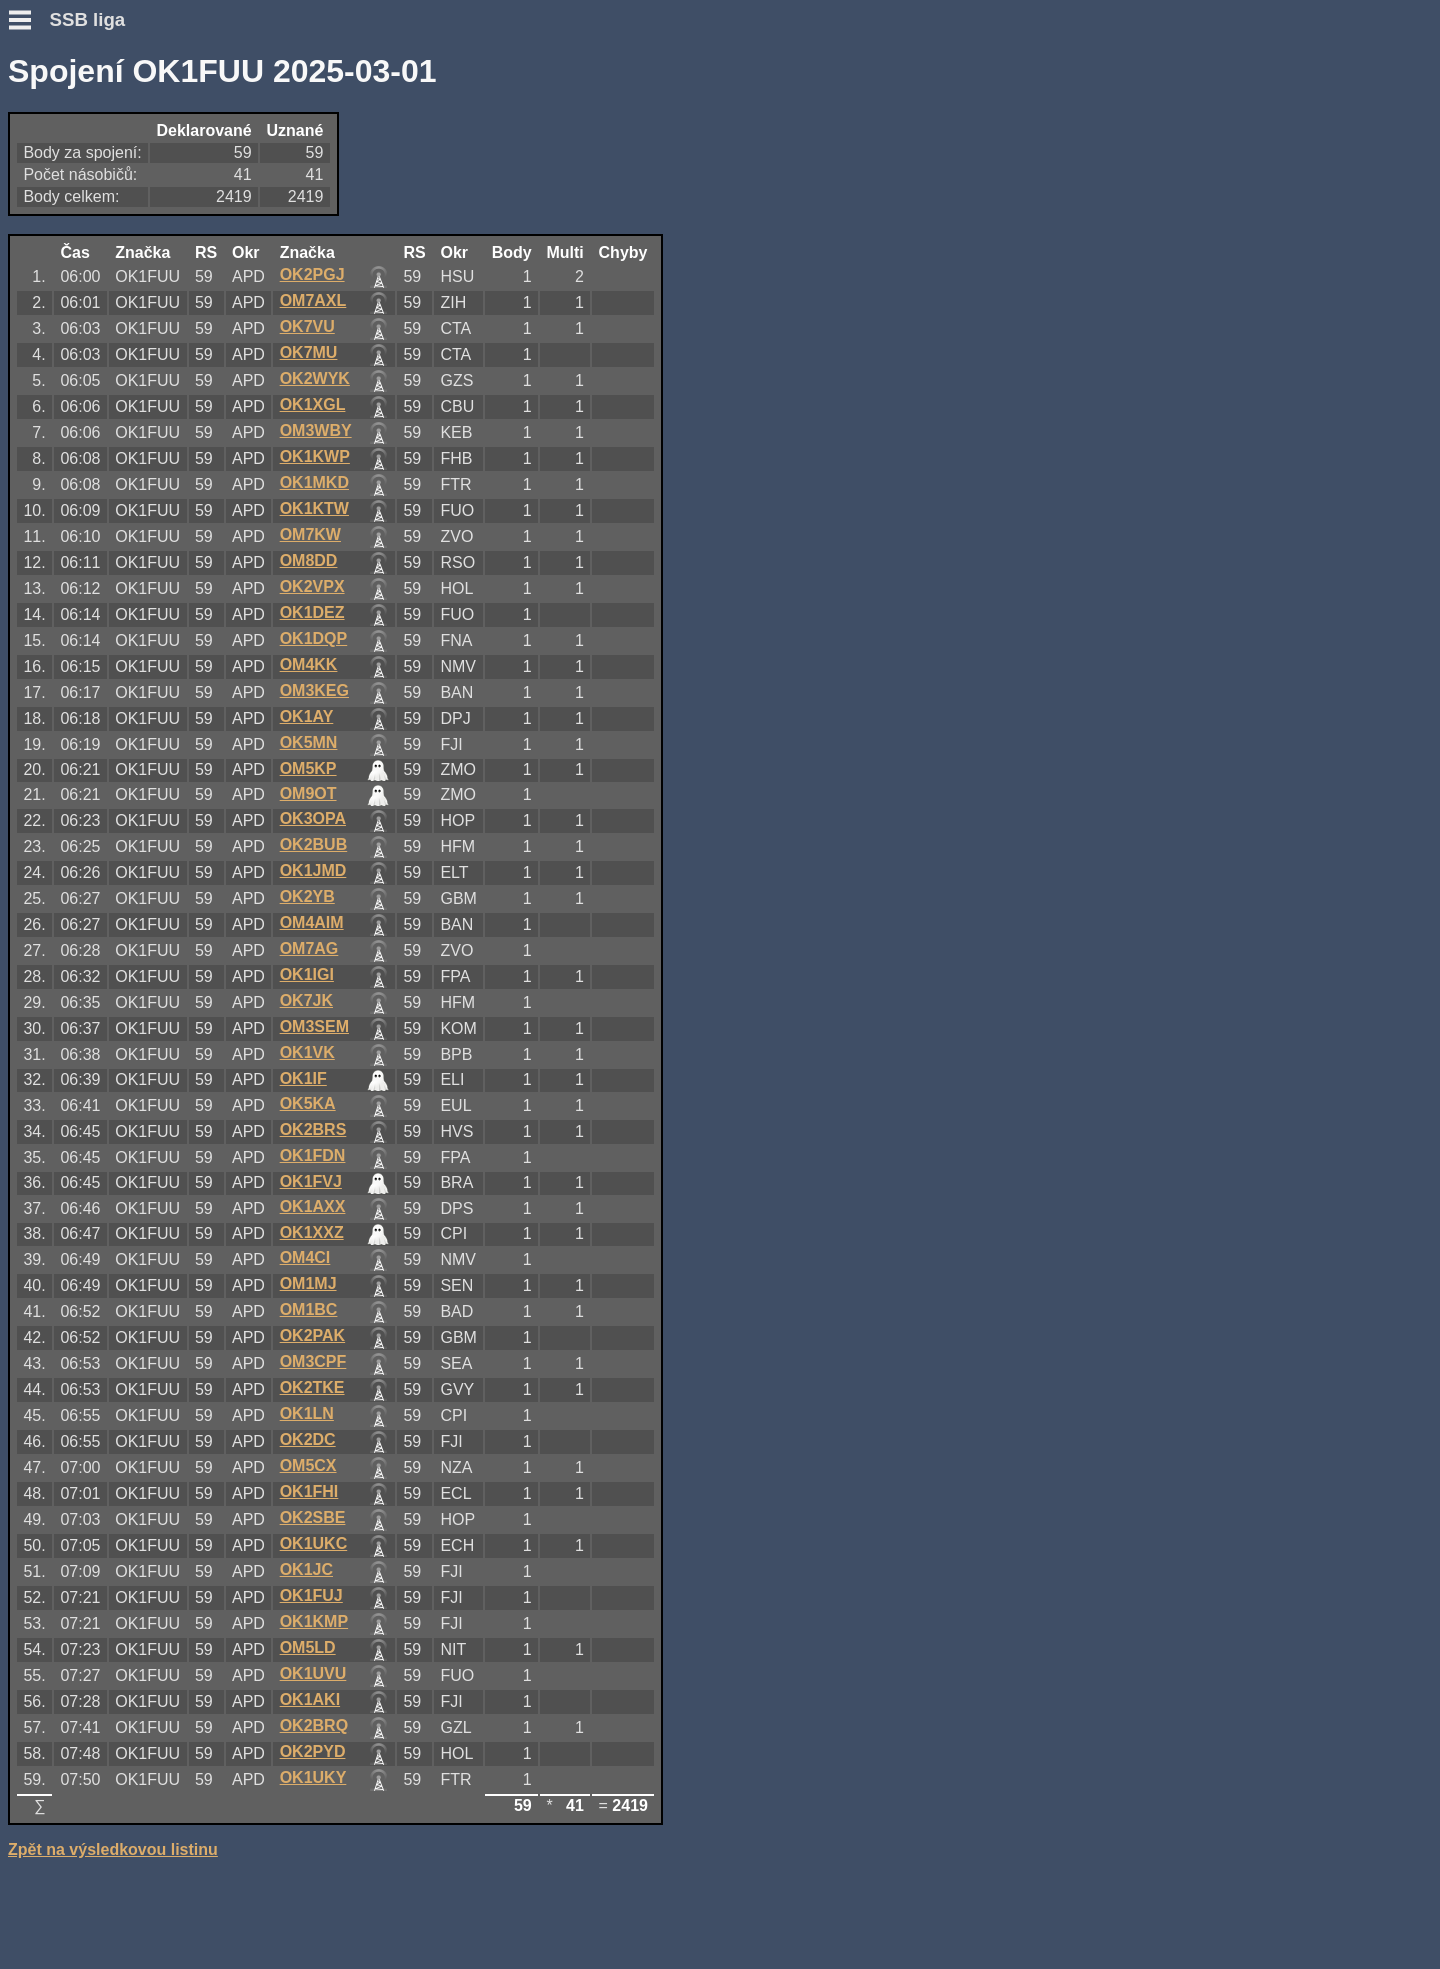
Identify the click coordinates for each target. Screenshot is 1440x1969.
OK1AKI (310, 1699)
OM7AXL (313, 300)
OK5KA (308, 1103)
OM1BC (309, 1309)
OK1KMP (314, 1621)
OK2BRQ (314, 1725)
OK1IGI (307, 974)
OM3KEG (314, 690)
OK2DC (308, 1439)
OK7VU (307, 326)
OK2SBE (313, 1517)
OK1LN (307, 1413)
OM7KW (310, 534)
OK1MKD (314, 482)
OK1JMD (313, 870)
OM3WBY (316, 430)
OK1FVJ (311, 1181)
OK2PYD (313, 1751)
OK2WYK (315, 378)
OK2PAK (313, 1335)
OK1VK (307, 1052)
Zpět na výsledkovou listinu (113, 1849)
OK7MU (309, 352)
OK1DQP (314, 638)
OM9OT (308, 793)
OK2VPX (312, 586)
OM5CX (308, 1465)
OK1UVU (313, 1673)
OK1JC (306, 1569)
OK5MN (309, 742)
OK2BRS (313, 1129)
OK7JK (306, 1000)
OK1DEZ (312, 612)
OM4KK (309, 664)
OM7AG (309, 948)
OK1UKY (313, 1777)
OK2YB (307, 896)
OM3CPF (313, 1361)
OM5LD (308, 1647)
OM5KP (308, 768)
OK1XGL (313, 404)
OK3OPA (313, 818)
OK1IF (303, 1078)
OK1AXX (313, 1206)
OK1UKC (314, 1543)
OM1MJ (308, 1283)
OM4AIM (312, 922)
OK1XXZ (312, 1232)
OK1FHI (309, 1491)
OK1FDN (313, 1155)
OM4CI (305, 1257)
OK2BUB (314, 844)
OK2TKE (312, 1387)
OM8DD (309, 560)
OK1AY (307, 716)
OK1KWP (315, 456)
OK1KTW (314, 508)
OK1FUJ (311, 1595)
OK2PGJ (312, 274)
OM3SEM (314, 1026)
